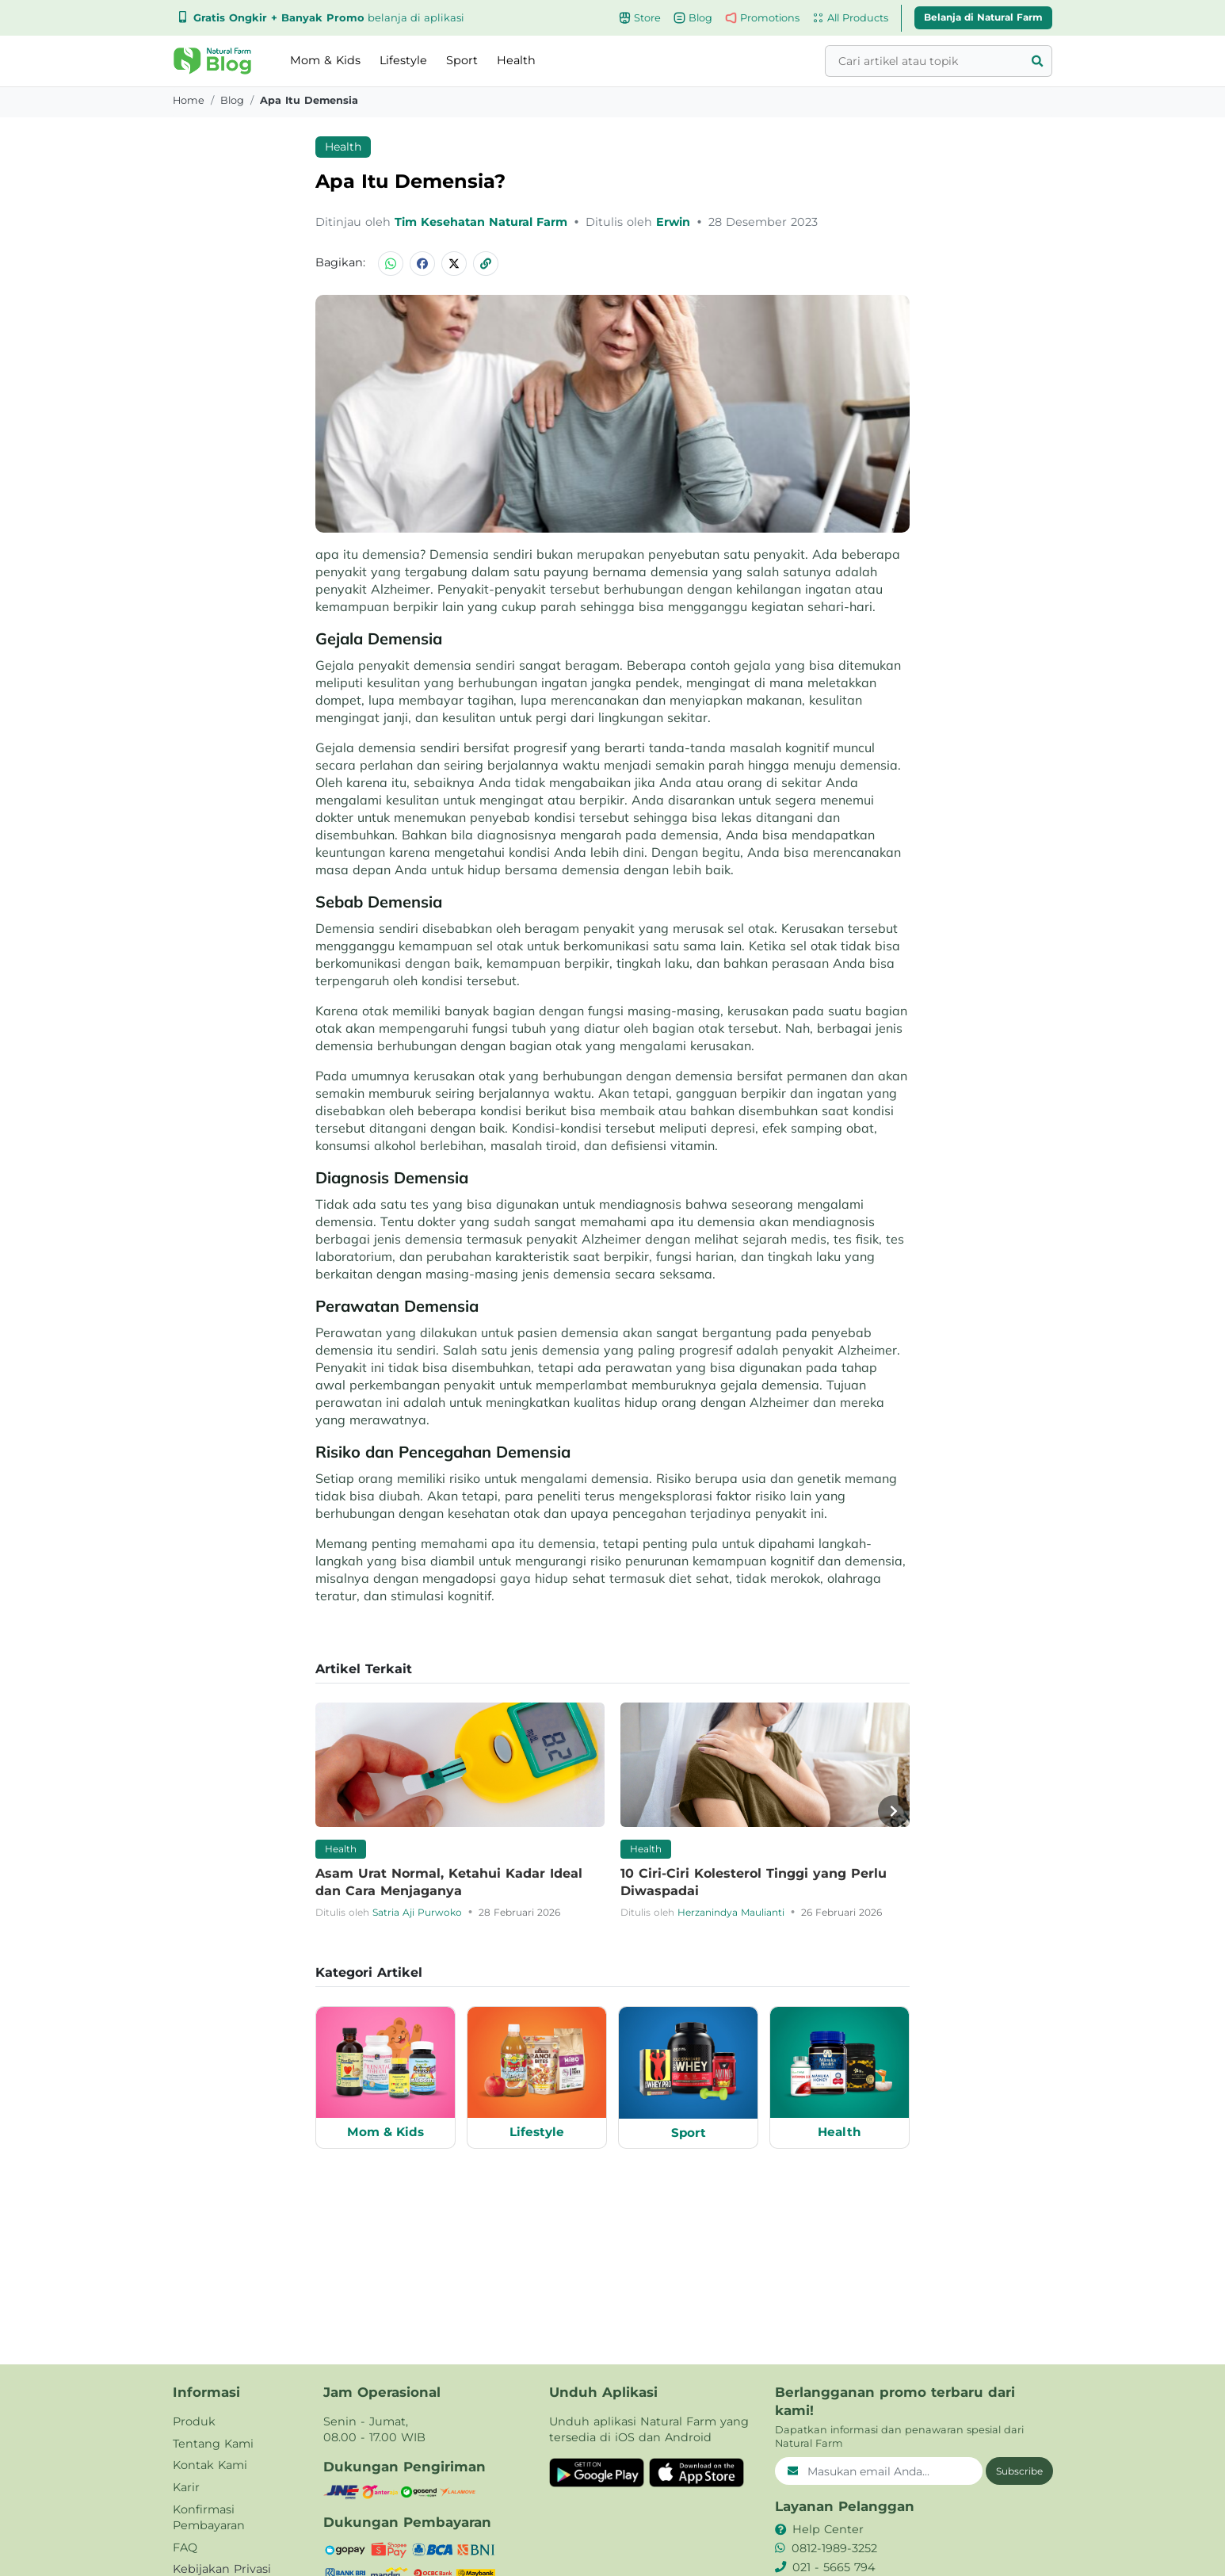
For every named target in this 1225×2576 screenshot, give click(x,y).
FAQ (185, 2547)
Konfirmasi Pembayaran (209, 2517)
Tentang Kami (213, 2443)
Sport (462, 60)
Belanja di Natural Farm (983, 17)
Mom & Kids (325, 60)
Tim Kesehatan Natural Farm (483, 222)
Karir (186, 2487)
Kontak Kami (210, 2465)
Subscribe (1019, 2471)
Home (188, 100)
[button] (212, 61)
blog (232, 100)
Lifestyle (403, 60)
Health (516, 60)
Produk (194, 2421)
